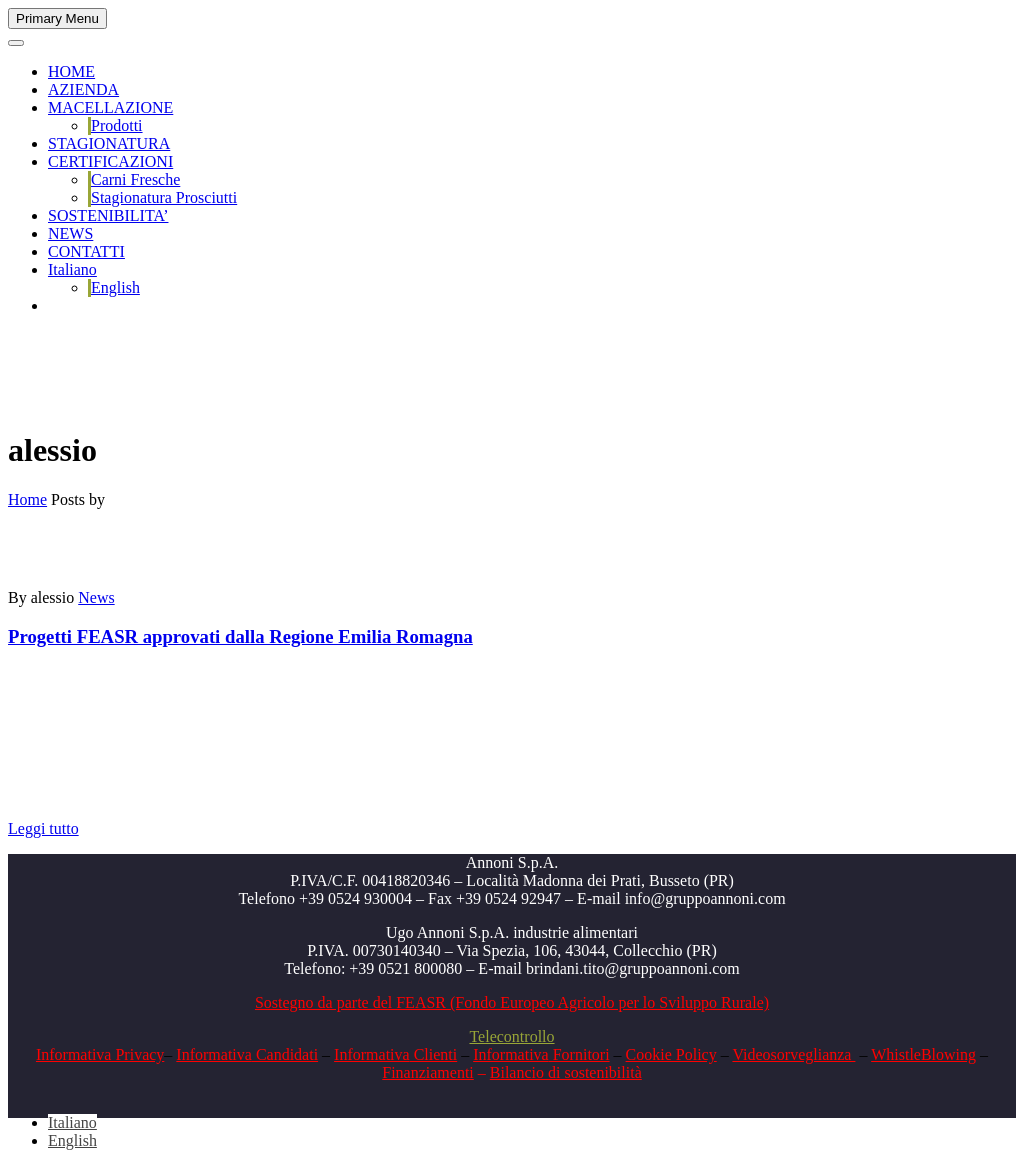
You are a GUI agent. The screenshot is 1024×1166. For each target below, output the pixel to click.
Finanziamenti (428, 1072)
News (96, 597)
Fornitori (579, 1054)
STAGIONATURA (109, 143)
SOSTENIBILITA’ (108, 215)
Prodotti (117, 125)
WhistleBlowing (923, 1054)
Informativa (214, 1054)
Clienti (434, 1054)
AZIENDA (83, 89)
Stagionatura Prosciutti (164, 197)
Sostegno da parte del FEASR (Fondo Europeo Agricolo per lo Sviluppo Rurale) (512, 1002)
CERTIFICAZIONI (110, 161)
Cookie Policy (671, 1054)
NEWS (70, 233)
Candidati (285, 1054)
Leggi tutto (43, 828)
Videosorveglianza (793, 1054)
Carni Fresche (135, 179)
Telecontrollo (511, 1036)
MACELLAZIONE (110, 107)
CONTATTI (86, 251)
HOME (71, 71)
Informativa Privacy (100, 1054)
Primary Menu (57, 18)
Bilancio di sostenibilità (566, 1072)
